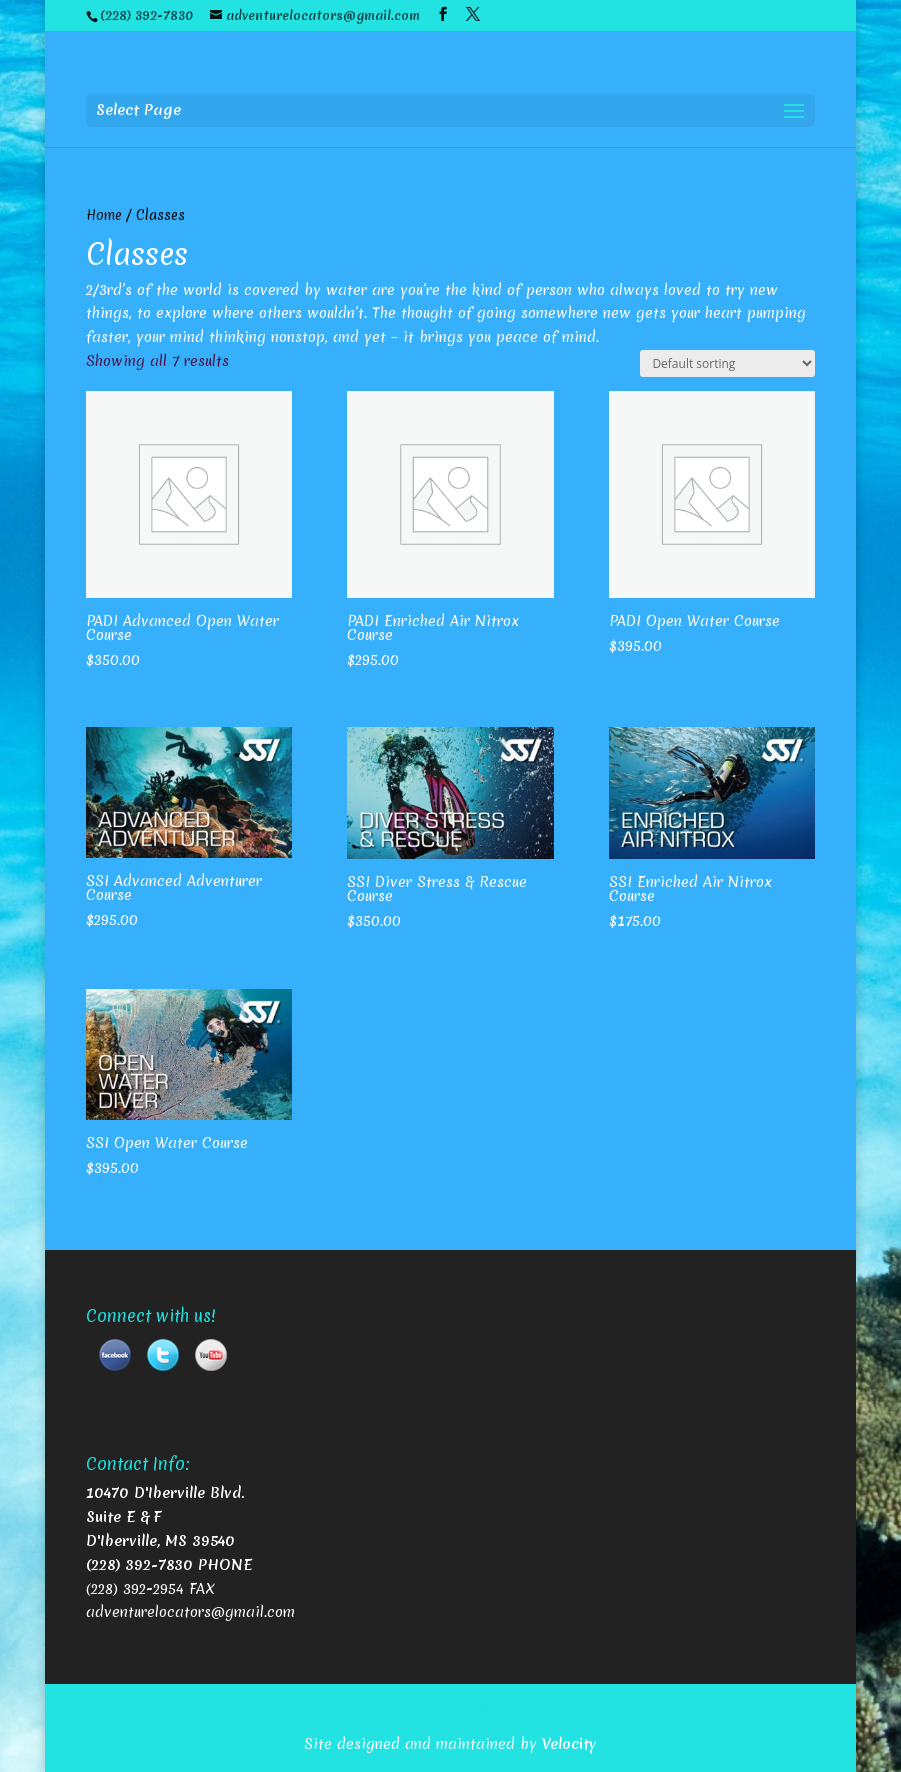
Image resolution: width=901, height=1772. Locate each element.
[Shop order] (727, 363)
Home (104, 215)
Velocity (569, 1744)
